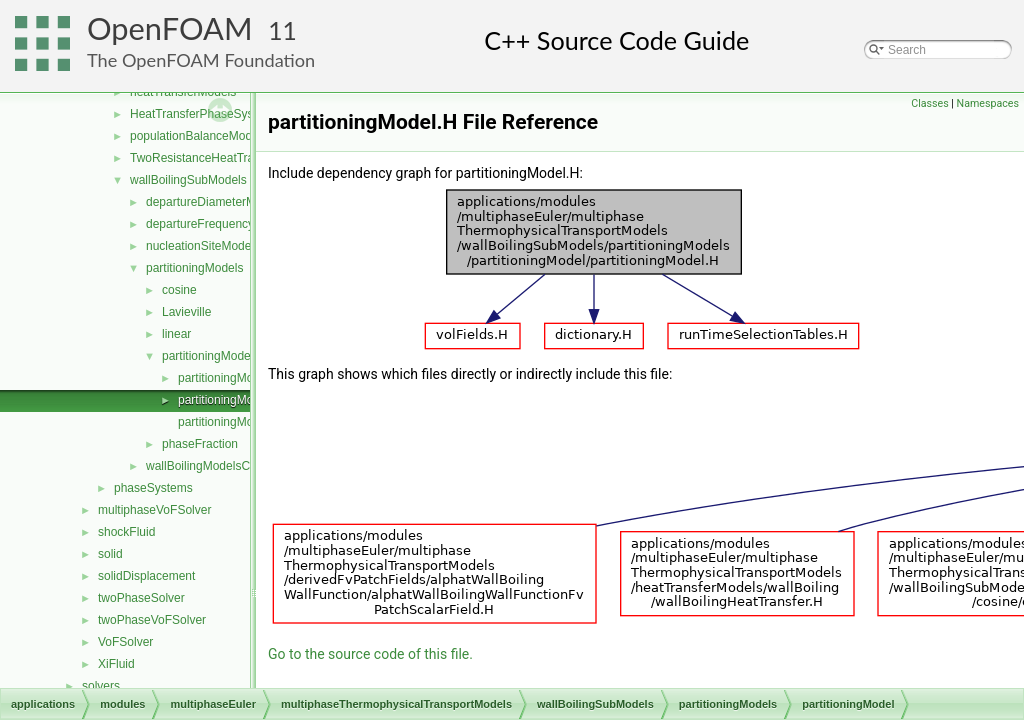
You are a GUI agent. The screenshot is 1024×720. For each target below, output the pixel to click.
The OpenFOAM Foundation (201, 60)
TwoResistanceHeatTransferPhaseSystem (242, 158)
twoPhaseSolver (141, 598)
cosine (179, 290)
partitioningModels (194, 268)
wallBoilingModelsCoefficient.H (228, 466)
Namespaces (988, 103)
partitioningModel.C (229, 378)
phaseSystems (153, 488)
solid (110, 554)
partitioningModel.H (229, 400)
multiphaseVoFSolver (154, 510)
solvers (101, 686)
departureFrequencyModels (219, 224)
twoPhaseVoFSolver (152, 620)
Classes (929, 103)
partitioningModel (207, 356)
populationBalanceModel (195, 136)
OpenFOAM (170, 28)
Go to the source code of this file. (370, 654)
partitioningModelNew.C (241, 422)
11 (282, 30)
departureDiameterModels (215, 202)
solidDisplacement (146, 576)
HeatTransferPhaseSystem (202, 114)
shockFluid (126, 532)
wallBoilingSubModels (188, 180)
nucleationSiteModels (203, 246)
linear (176, 334)
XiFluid (116, 664)
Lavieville (186, 312)
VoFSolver (125, 642)
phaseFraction (200, 444)
